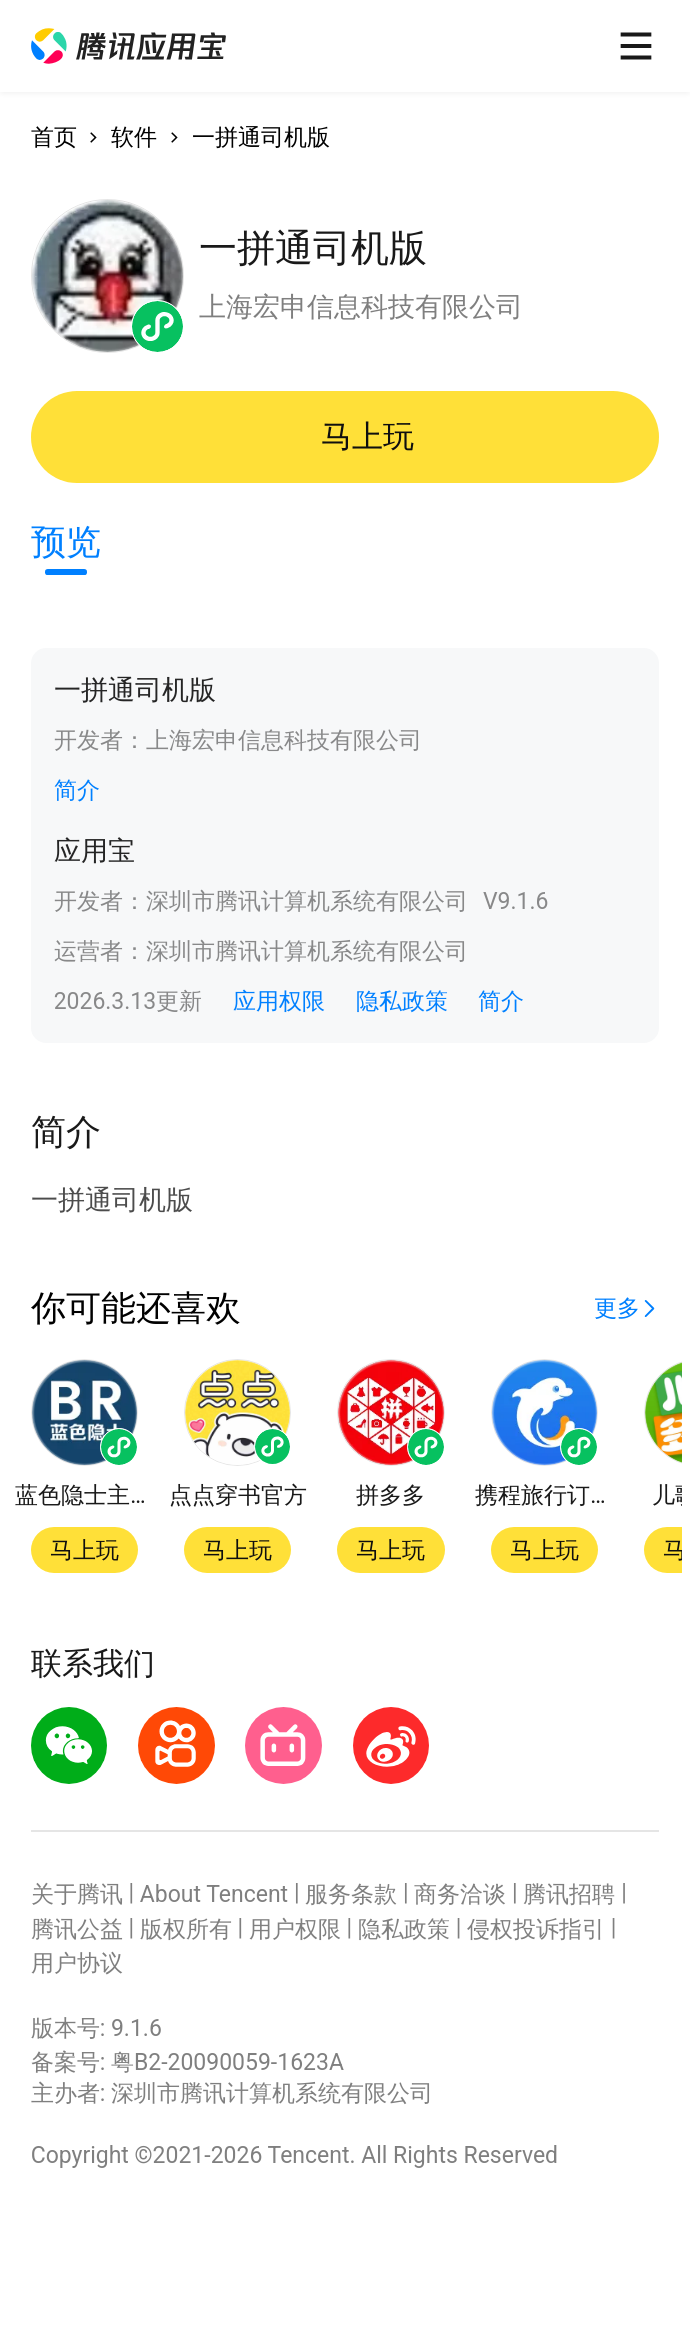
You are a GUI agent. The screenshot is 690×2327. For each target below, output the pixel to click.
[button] (128, 46)
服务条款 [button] (351, 1894)
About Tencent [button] (214, 1894)
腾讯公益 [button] (77, 1929)
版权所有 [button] (186, 1929)
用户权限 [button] (295, 1929)
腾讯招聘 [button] (569, 1894)
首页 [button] (54, 137)
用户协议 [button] (77, 1963)
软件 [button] (134, 137)
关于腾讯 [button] (77, 1894)
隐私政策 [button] (402, 1001)
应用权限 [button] (279, 1001)
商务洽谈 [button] (460, 1894)
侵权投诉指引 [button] (536, 1929)
